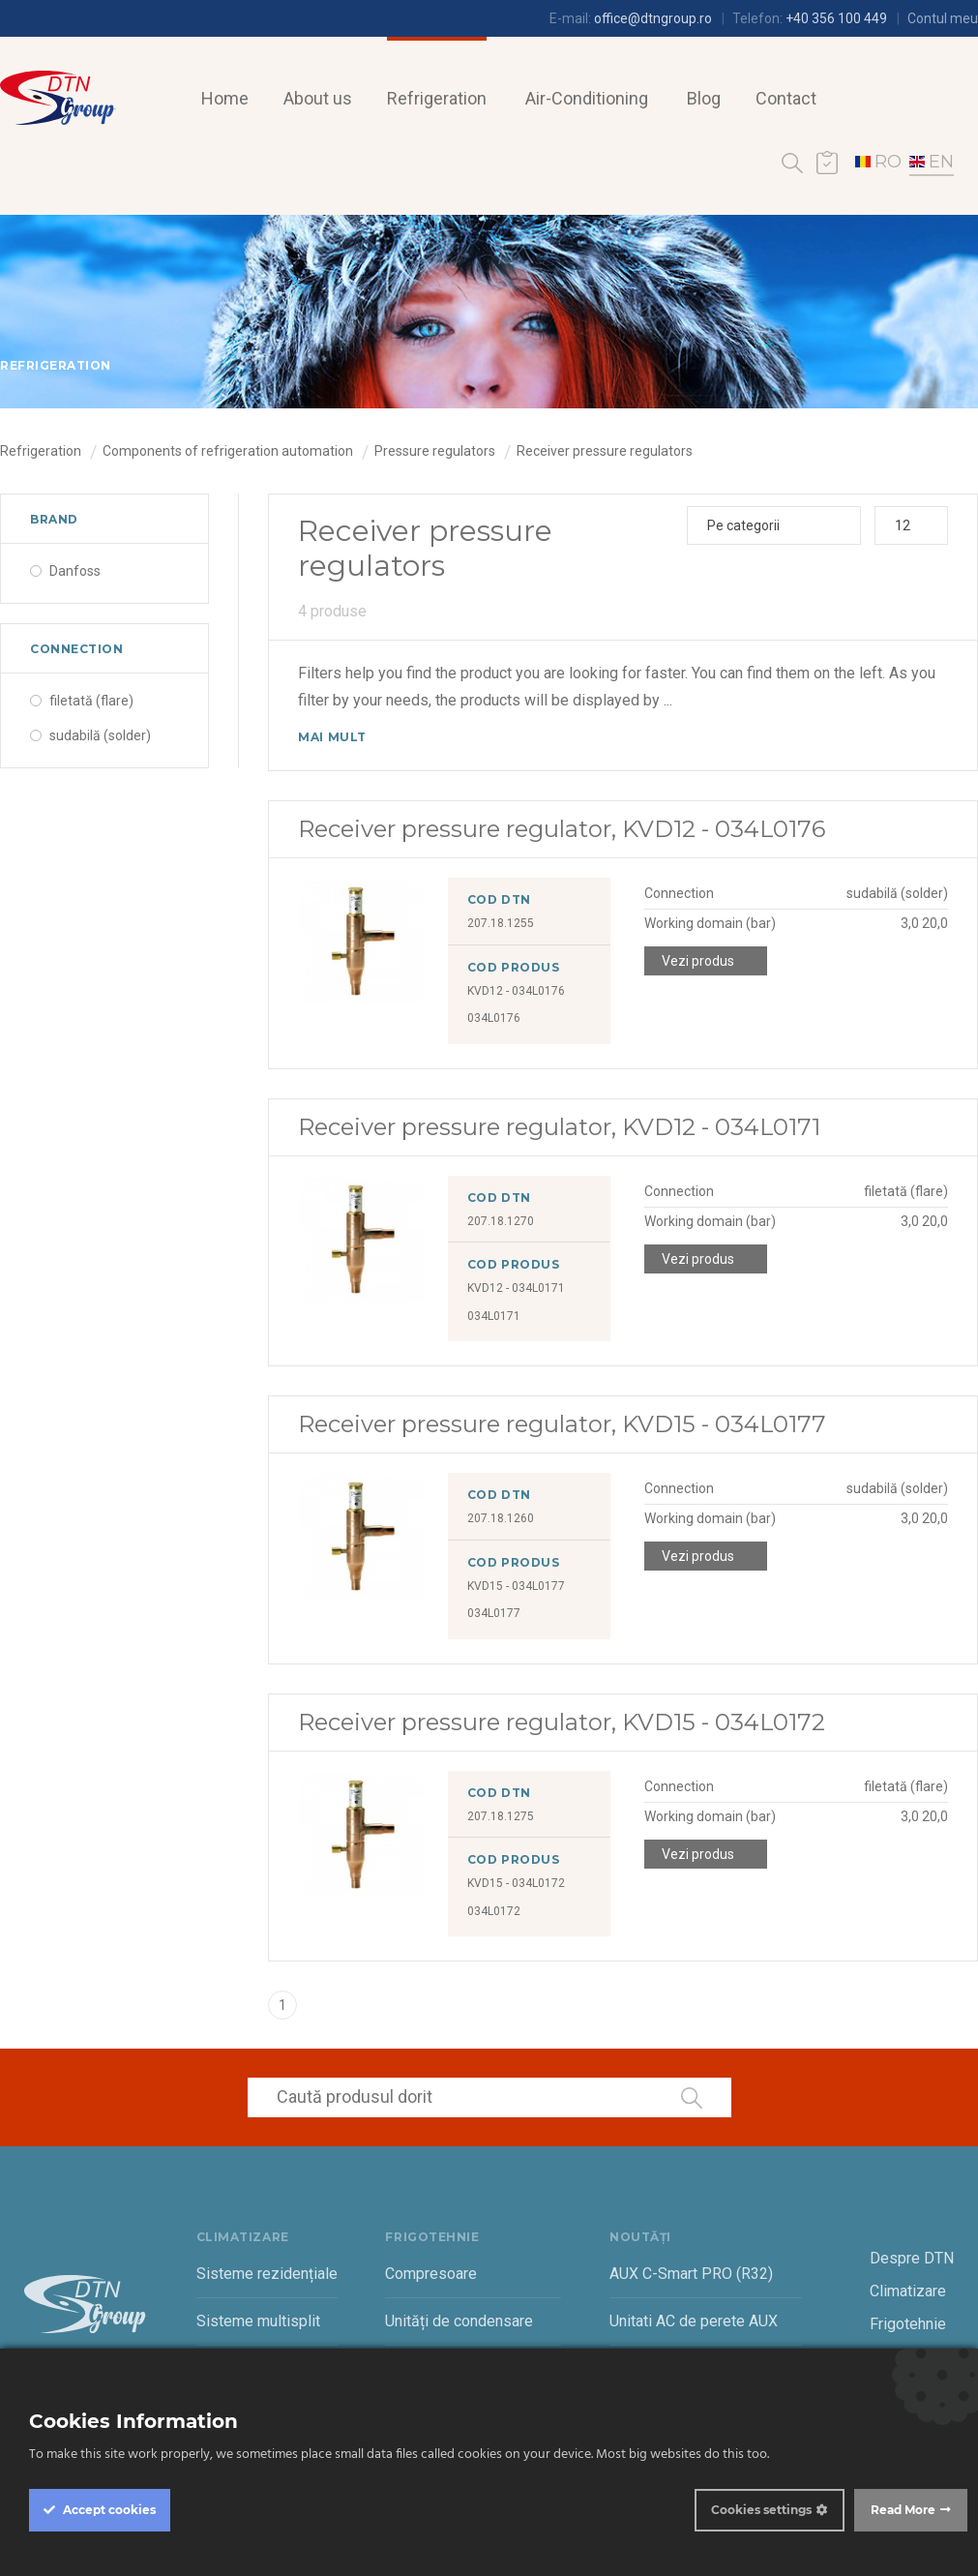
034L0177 (493, 1613)
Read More (903, 2509)
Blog (704, 98)
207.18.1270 (500, 1221)
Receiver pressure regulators (605, 451)
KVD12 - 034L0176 (516, 991)
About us (317, 98)
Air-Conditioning (586, 98)
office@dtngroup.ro (653, 18)
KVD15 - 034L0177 (516, 1586)
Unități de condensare (459, 2321)
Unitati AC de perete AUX (693, 2321)
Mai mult (332, 737)
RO (878, 161)
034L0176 (493, 1018)
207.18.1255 (500, 923)
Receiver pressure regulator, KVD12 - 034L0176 (561, 829)
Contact (786, 98)
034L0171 (493, 1316)
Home (225, 98)
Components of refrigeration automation (228, 451)
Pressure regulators (434, 451)
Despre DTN (912, 2258)
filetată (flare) (91, 700)
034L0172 (493, 1911)
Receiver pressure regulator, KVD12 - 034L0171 (559, 1127)
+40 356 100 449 (836, 18)
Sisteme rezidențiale (267, 2273)
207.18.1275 (500, 1816)
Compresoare (431, 2273)
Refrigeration (437, 98)
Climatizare (908, 2291)
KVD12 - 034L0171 (516, 1288)
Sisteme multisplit (258, 2321)
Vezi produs (698, 961)
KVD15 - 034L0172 (516, 1883)
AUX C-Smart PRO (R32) (691, 2273)
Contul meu (942, 18)
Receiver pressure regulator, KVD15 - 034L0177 (562, 1424)
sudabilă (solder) (100, 735)
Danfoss (75, 571)
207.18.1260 (500, 1518)
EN (931, 161)
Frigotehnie (908, 2324)
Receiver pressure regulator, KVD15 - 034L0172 (561, 1722)
